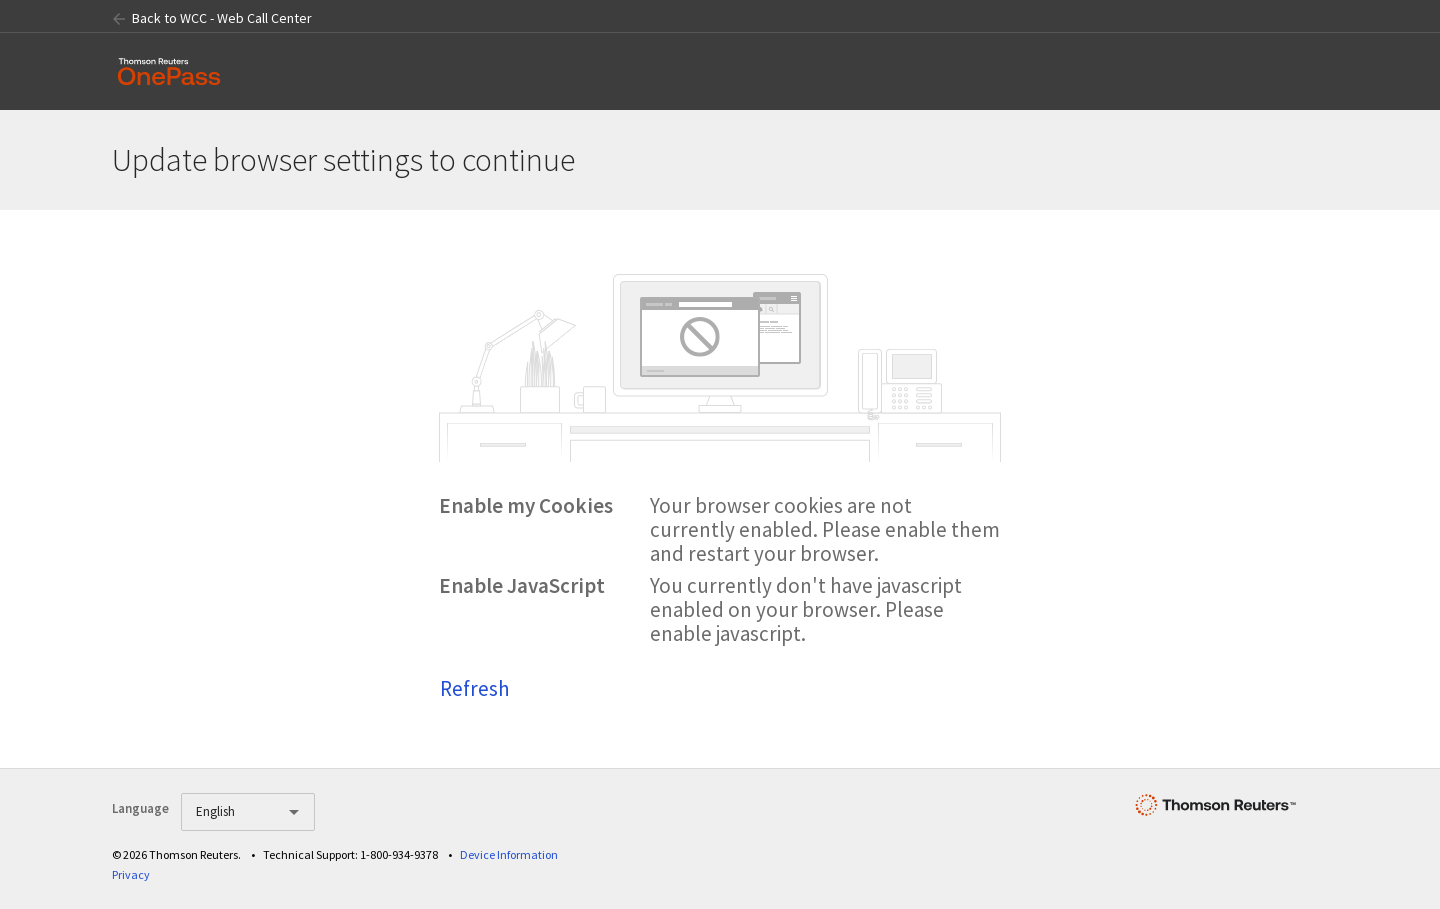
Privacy (131, 874)
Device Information (509, 854)
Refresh (475, 688)
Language (140, 808)
